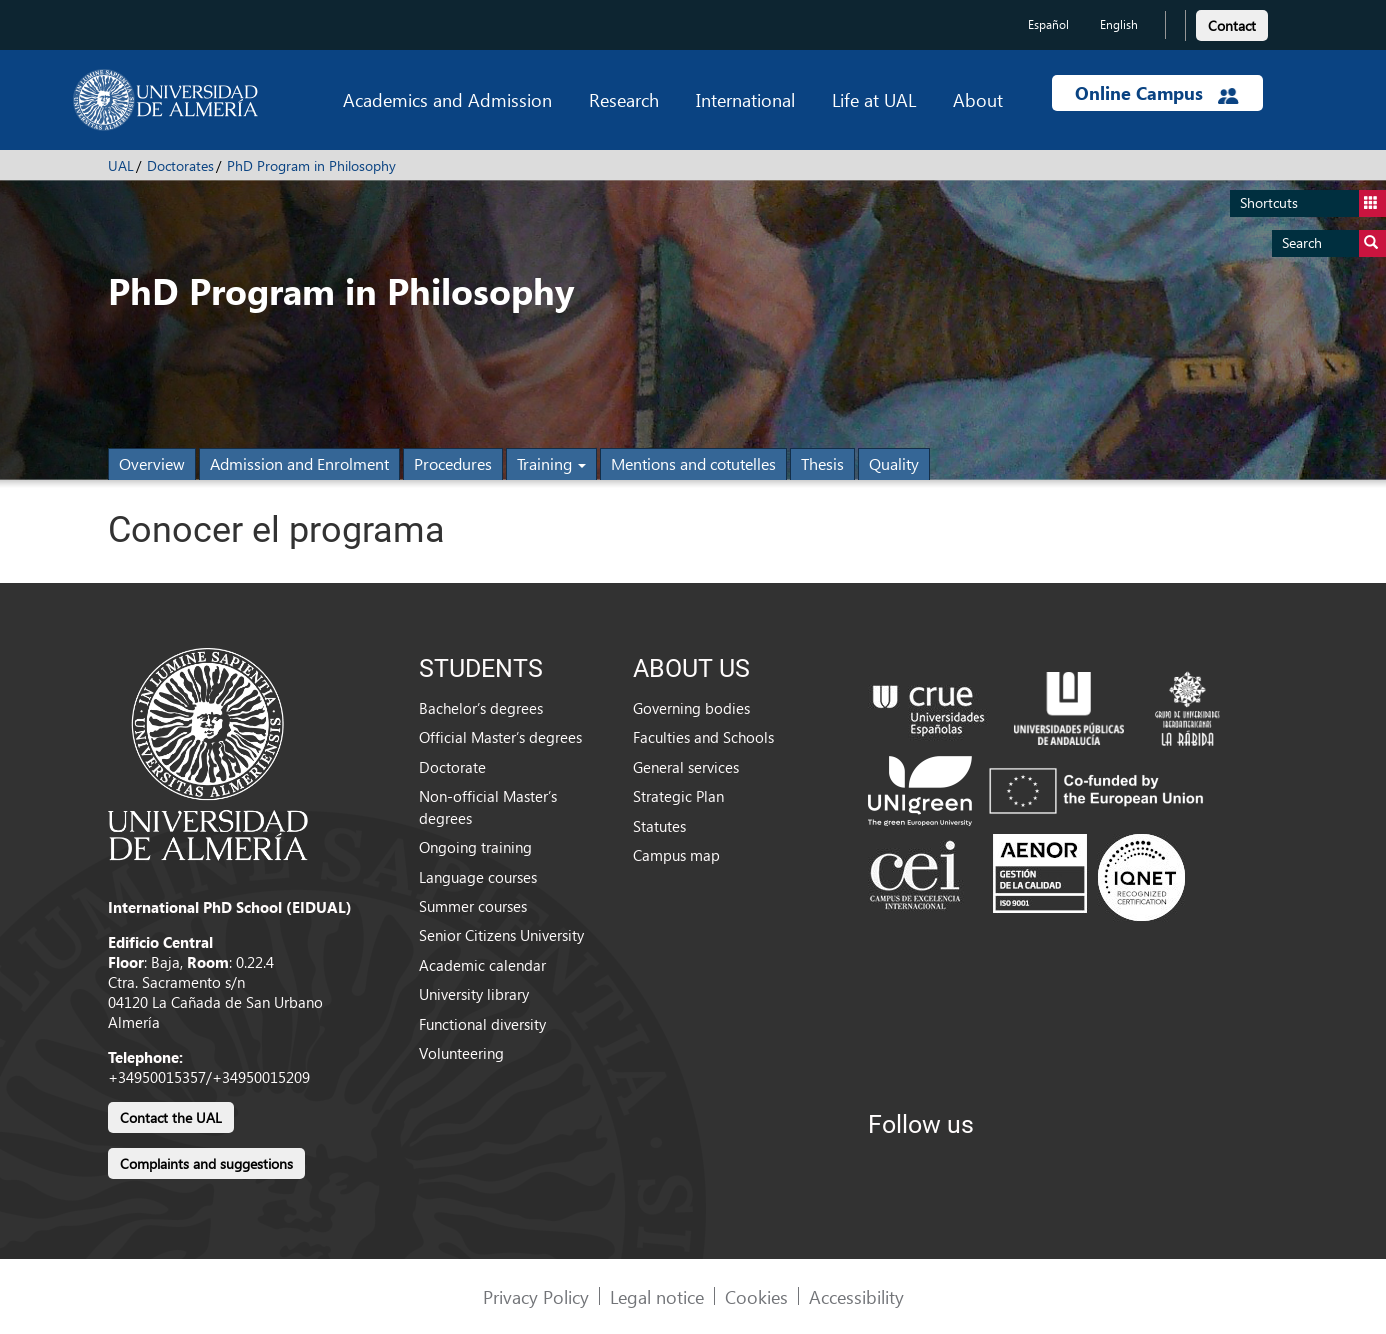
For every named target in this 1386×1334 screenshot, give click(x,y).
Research (624, 99)
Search (1334, 243)
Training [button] (551, 463)
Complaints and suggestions (206, 1163)
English (1119, 24)
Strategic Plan (678, 796)
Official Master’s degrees (500, 737)
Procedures (453, 463)
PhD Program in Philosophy (311, 165)
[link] (1232, 22)
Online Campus (1157, 93)
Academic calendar (482, 965)
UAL (121, 165)
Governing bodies (691, 708)
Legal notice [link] (657, 1296)
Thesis (822, 463)
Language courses (478, 877)
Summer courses (473, 906)
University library (474, 994)
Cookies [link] (756, 1296)
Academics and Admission (447, 99)
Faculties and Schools (703, 737)
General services (686, 767)
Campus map (676, 855)
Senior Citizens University (501, 935)
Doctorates (180, 165)
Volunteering (461, 1053)
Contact (1232, 25)
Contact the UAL (171, 1117)
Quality (894, 463)
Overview (152, 463)
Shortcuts (1313, 203)
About (978, 99)
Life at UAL (874, 99)
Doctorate (452, 767)
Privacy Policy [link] (536, 1296)
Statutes (659, 826)
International (745, 99)
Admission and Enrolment (299, 463)
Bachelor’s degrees (481, 708)
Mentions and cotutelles (693, 463)
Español (1048, 24)
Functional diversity (482, 1024)
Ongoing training (475, 847)
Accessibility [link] (856, 1296)
